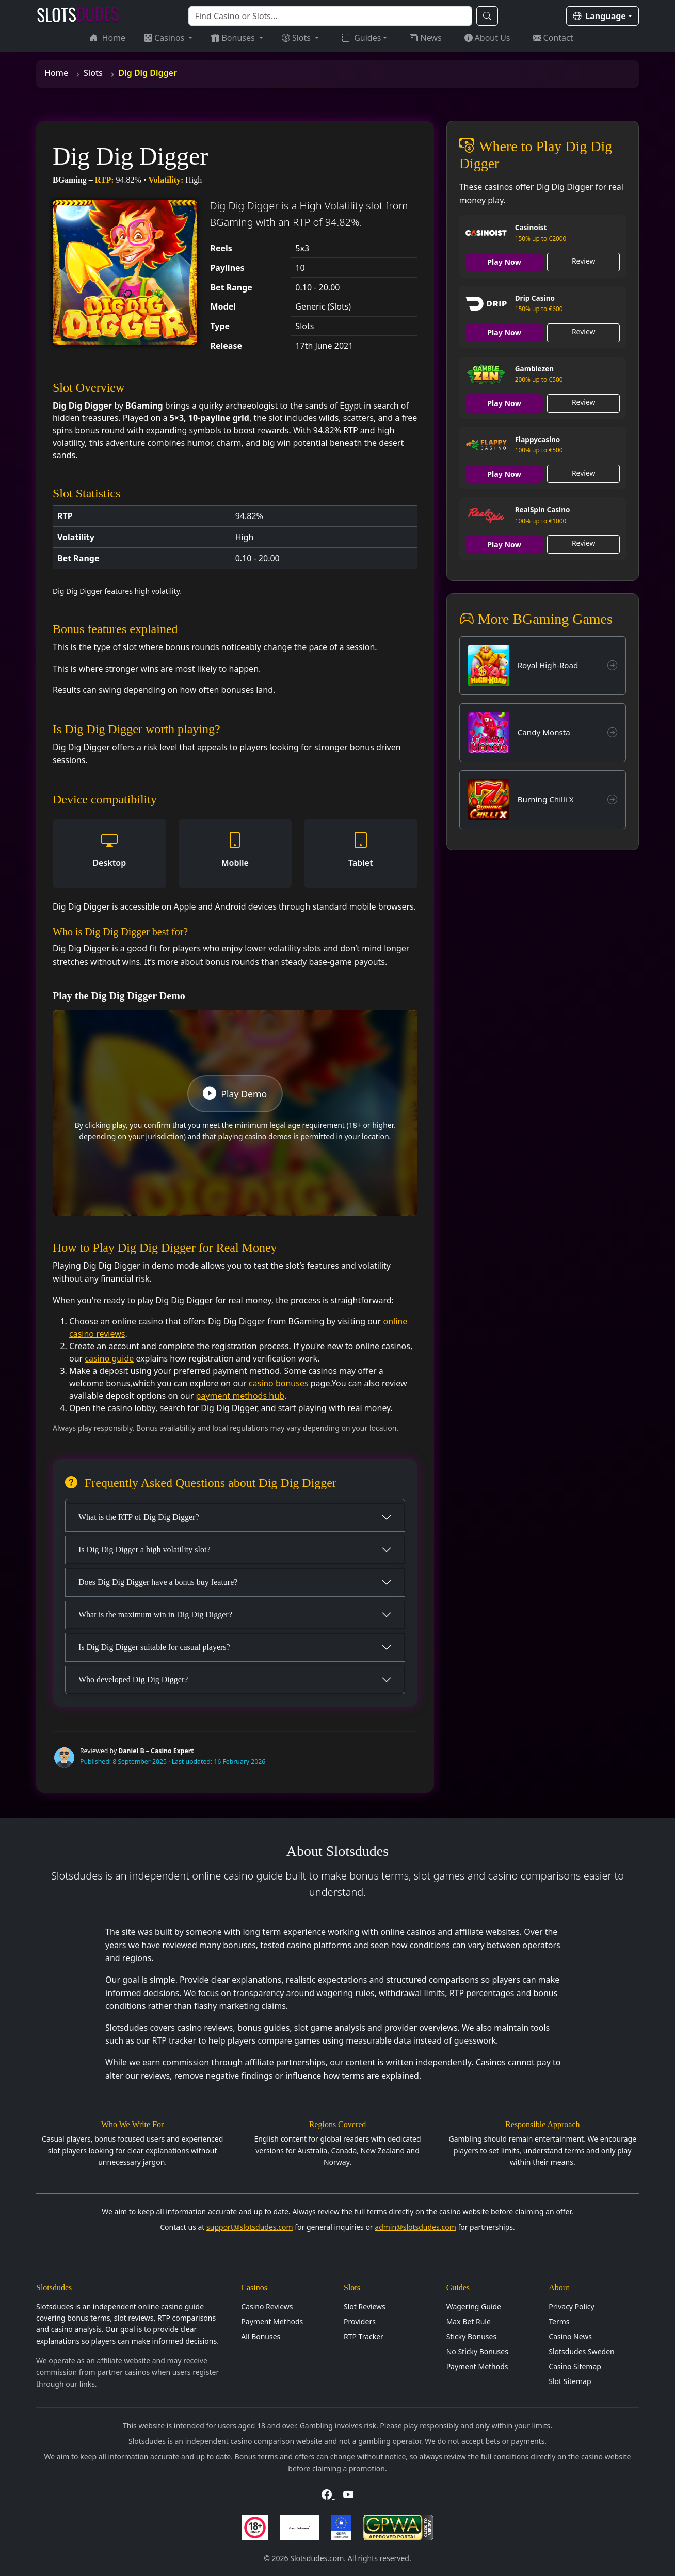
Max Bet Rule (468, 2321)
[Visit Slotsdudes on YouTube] (348, 2494)
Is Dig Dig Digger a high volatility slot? (144, 1549)
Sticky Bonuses (471, 2336)
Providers (360, 2321)
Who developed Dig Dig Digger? (133, 1679)
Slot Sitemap (570, 2381)
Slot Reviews (364, 2306)
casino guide (109, 1358)
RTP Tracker (363, 2336)
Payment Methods (272, 2321)
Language (599, 16)
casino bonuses (279, 1383)
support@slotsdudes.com (249, 2227)
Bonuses (233, 37)
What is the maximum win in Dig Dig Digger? (155, 1614)
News (425, 37)
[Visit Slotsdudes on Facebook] (328, 2494)
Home (108, 37)
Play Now (504, 262)
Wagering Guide (473, 2306)
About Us (487, 37)
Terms (559, 2321)
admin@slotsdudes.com (415, 2227)
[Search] (330, 16)
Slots (297, 37)
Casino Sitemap (575, 2366)
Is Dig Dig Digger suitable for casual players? (154, 1647)
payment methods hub (240, 1395)
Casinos (165, 37)
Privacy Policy (571, 2306)
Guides (361, 37)
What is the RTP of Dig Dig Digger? (138, 1517)
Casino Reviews (267, 2306)
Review (584, 261)
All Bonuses (260, 2336)
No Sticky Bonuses (477, 2351)
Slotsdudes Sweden (581, 2351)
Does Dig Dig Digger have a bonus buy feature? (157, 1582)
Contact (553, 37)
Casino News (570, 2336)
